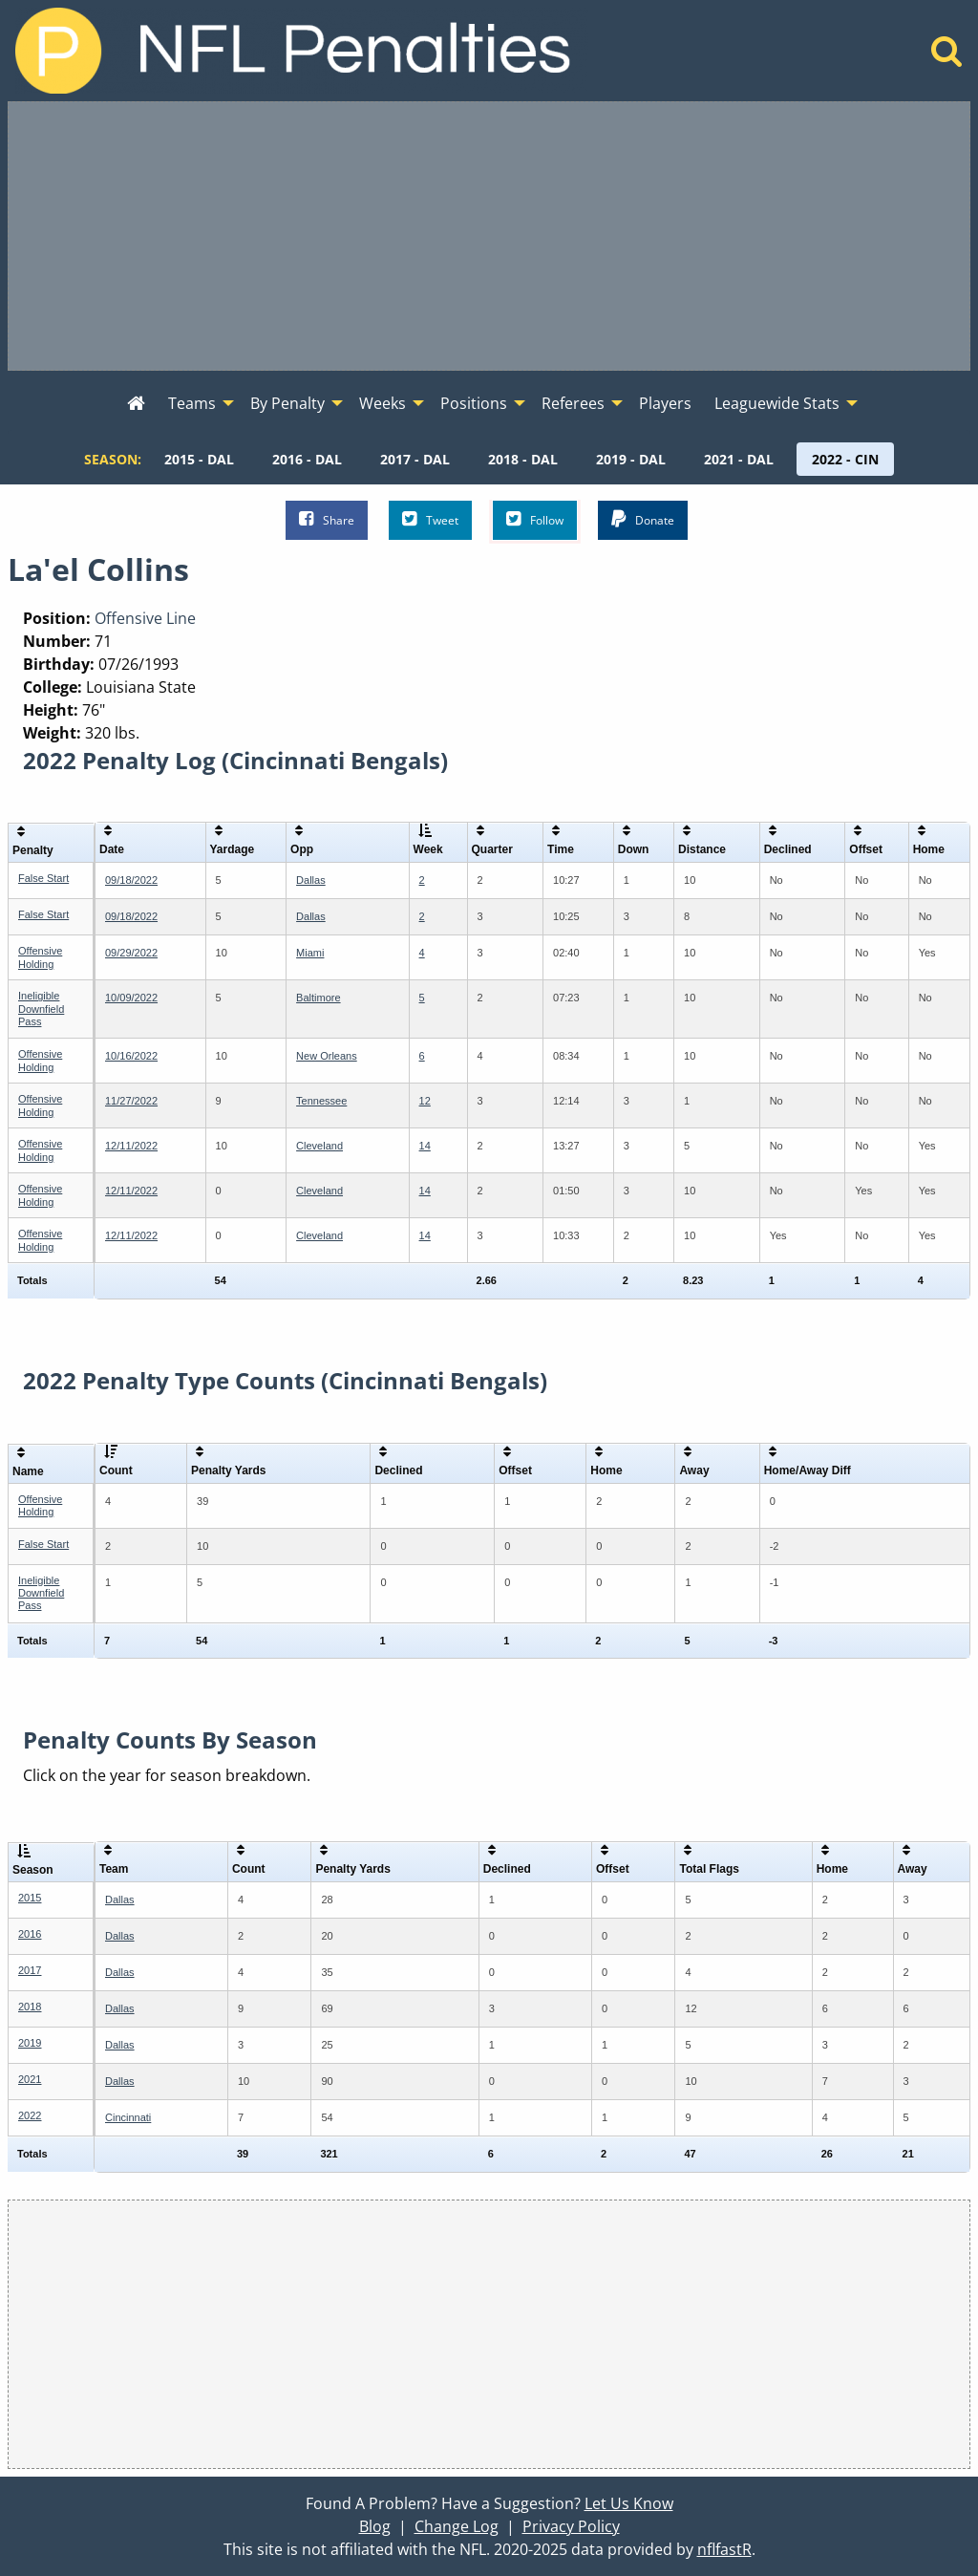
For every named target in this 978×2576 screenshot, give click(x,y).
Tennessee (321, 1100)
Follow (534, 519)
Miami (310, 952)
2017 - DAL (415, 459)
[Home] (947, 56)
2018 (29, 2006)
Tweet (430, 519)
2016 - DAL (307, 459)
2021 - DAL (739, 459)
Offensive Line (145, 618)
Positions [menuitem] (473, 403)
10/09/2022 (131, 997)
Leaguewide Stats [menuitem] (777, 403)
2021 (29, 2079)
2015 (29, 1897)
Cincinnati (128, 2117)
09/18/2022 (131, 880)
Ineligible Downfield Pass (41, 1008)
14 (425, 1145)
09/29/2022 (131, 952)
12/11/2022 (131, 1145)
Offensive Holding (40, 957)
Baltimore (318, 997)
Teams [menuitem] (192, 403)
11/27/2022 (131, 1100)
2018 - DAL (523, 459)
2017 (29, 1970)
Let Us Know (629, 2503)
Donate (642, 519)
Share (326, 519)
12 (425, 1100)
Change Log (457, 2526)
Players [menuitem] (665, 403)
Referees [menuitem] (573, 403)
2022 (29, 2115)
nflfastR (724, 2549)
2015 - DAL (199, 459)
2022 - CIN (845, 459)
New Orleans (326, 1056)
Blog (375, 2526)
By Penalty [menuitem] (287, 403)
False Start (43, 878)
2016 (29, 1934)
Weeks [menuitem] (382, 403)
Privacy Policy (571, 2526)
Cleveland (319, 1145)
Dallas (311, 880)
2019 (29, 2043)
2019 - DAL (631, 459)
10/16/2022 (131, 1056)
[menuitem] (136, 404)
